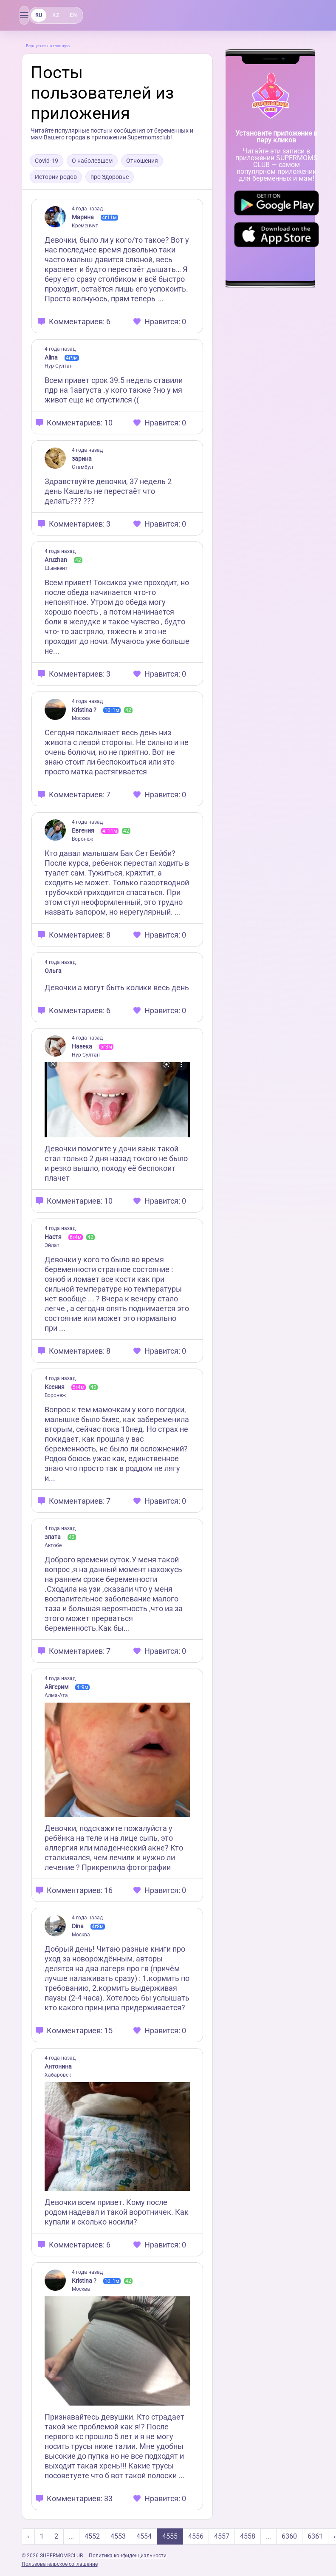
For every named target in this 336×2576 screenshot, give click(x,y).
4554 (144, 2536)
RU (38, 15)
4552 (92, 2536)
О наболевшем (92, 160)
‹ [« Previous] (28, 2536)
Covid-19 (46, 160)
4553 (118, 2536)
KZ (55, 15)
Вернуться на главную (48, 45)
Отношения (142, 160)
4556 (195, 2536)
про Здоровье (109, 176)
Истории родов (56, 176)
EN (72, 15)
